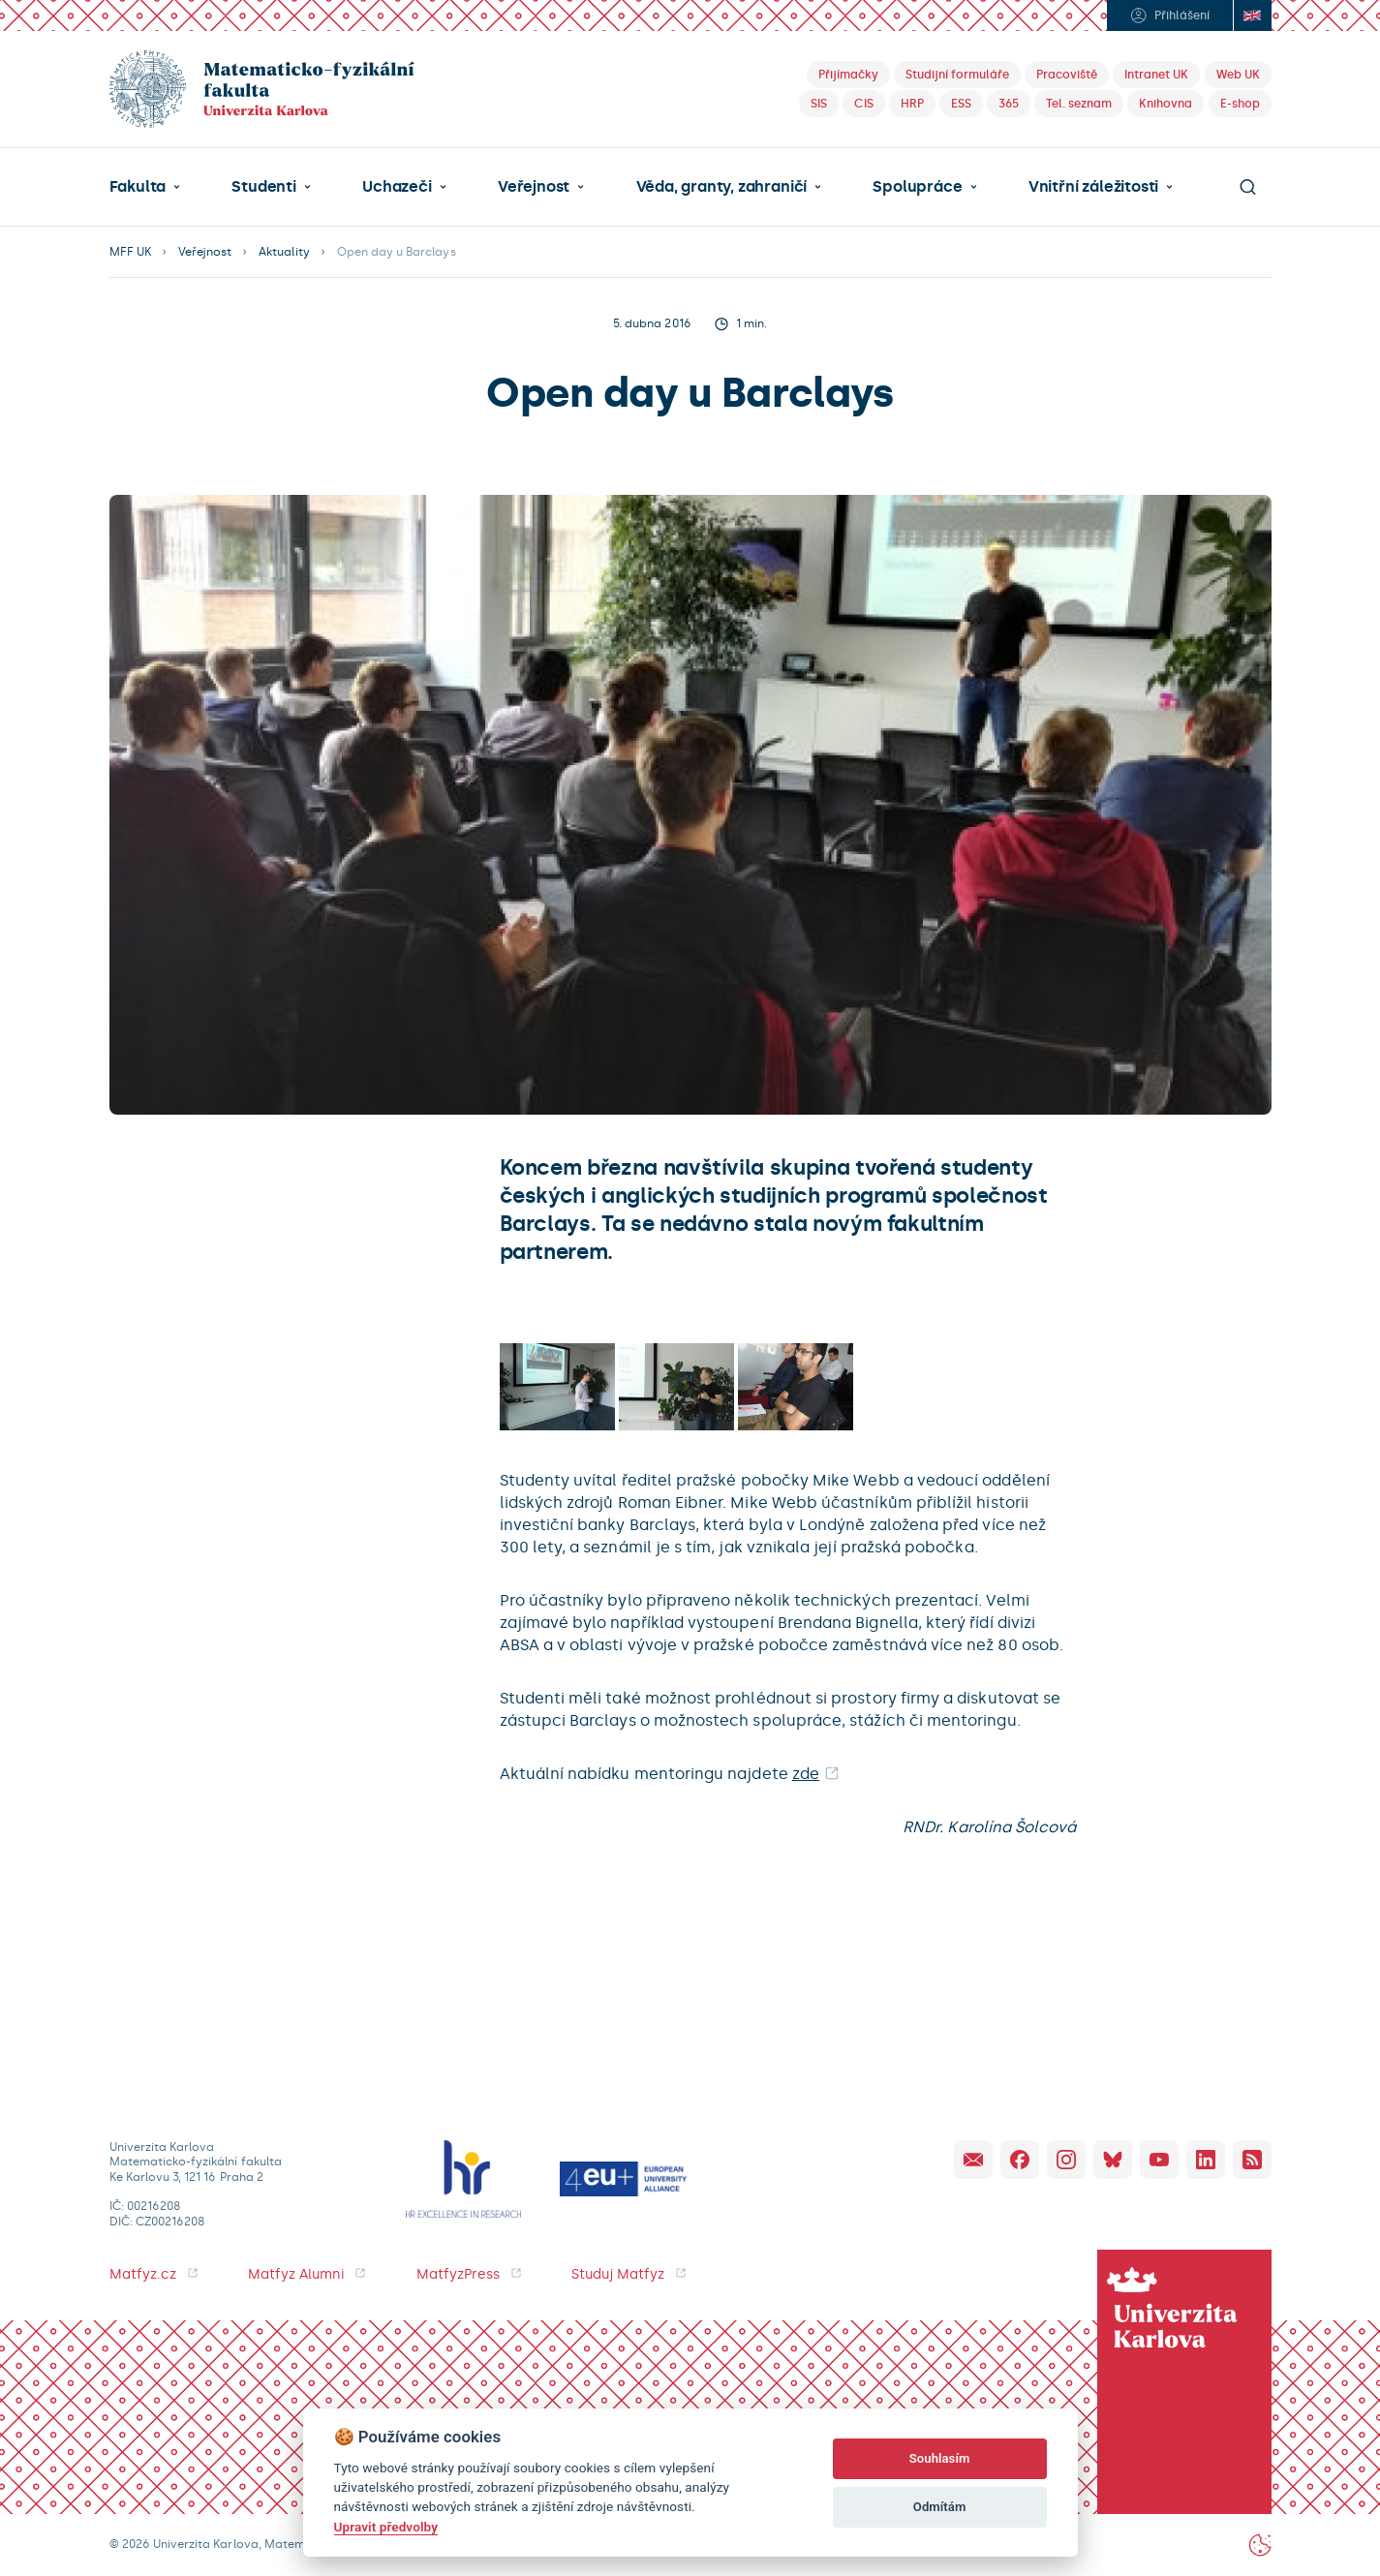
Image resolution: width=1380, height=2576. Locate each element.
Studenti (263, 187)
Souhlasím (939, 2458)
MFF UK (130, 252)
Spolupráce (917, 187)
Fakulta (138, 187)
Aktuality (284, 252)
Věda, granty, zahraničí (722, 187)
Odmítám (939, 2506)
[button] (145, 187)
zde (805, 1773)
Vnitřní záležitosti (1093, 187)
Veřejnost (533, 187)
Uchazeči (396, 187)
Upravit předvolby (386, 2526)
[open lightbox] (557, 1386)
